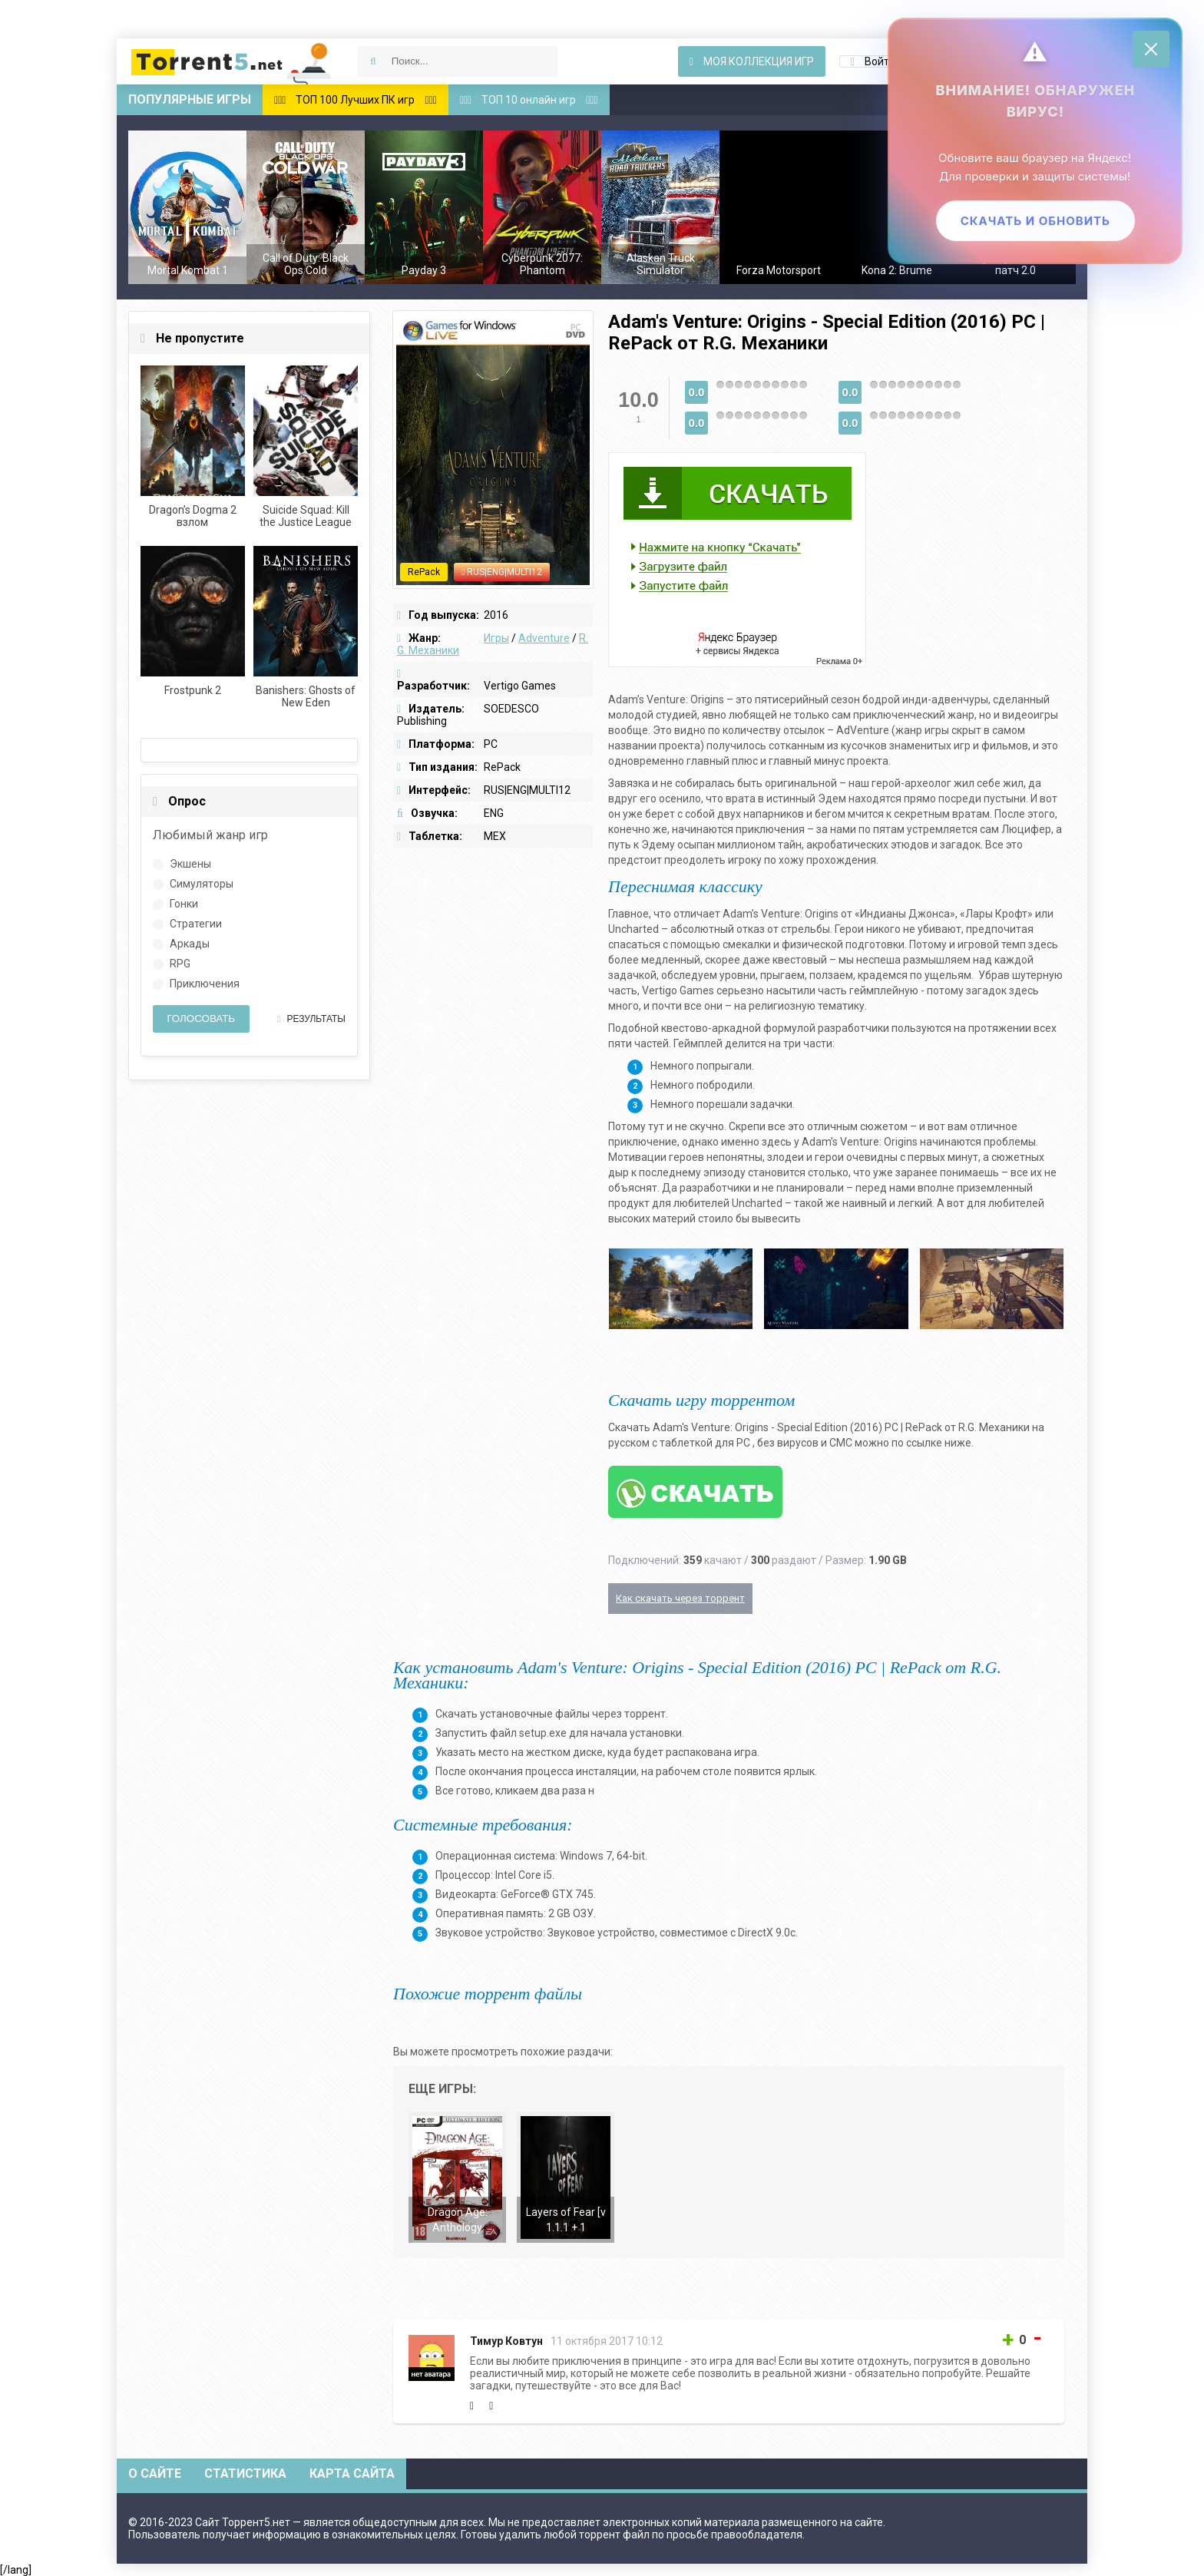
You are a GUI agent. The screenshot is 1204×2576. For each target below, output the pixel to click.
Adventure (544, 638)
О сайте (154, 2473)
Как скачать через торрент (680, 1598)
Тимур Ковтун (506, 2341)
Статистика (245, 2473)
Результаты (311, 1019)
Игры (496, 638)
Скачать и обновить (1035, 224)
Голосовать (201, 1018)
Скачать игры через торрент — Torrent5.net (232, 61)
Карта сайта (352, 2473)
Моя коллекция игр (752, 61)
